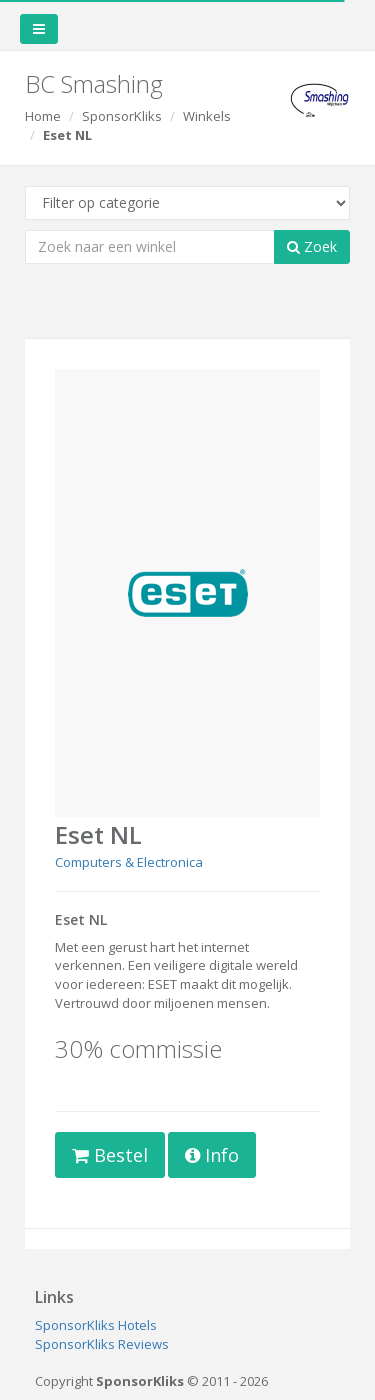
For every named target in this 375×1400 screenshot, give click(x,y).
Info (212, 1155)
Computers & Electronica (129, 862)
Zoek (312, 246)
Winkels (207, 116)
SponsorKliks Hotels (96, 1325)
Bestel (110, 1155)
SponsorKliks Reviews (102, 1344)
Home (43, 116)
